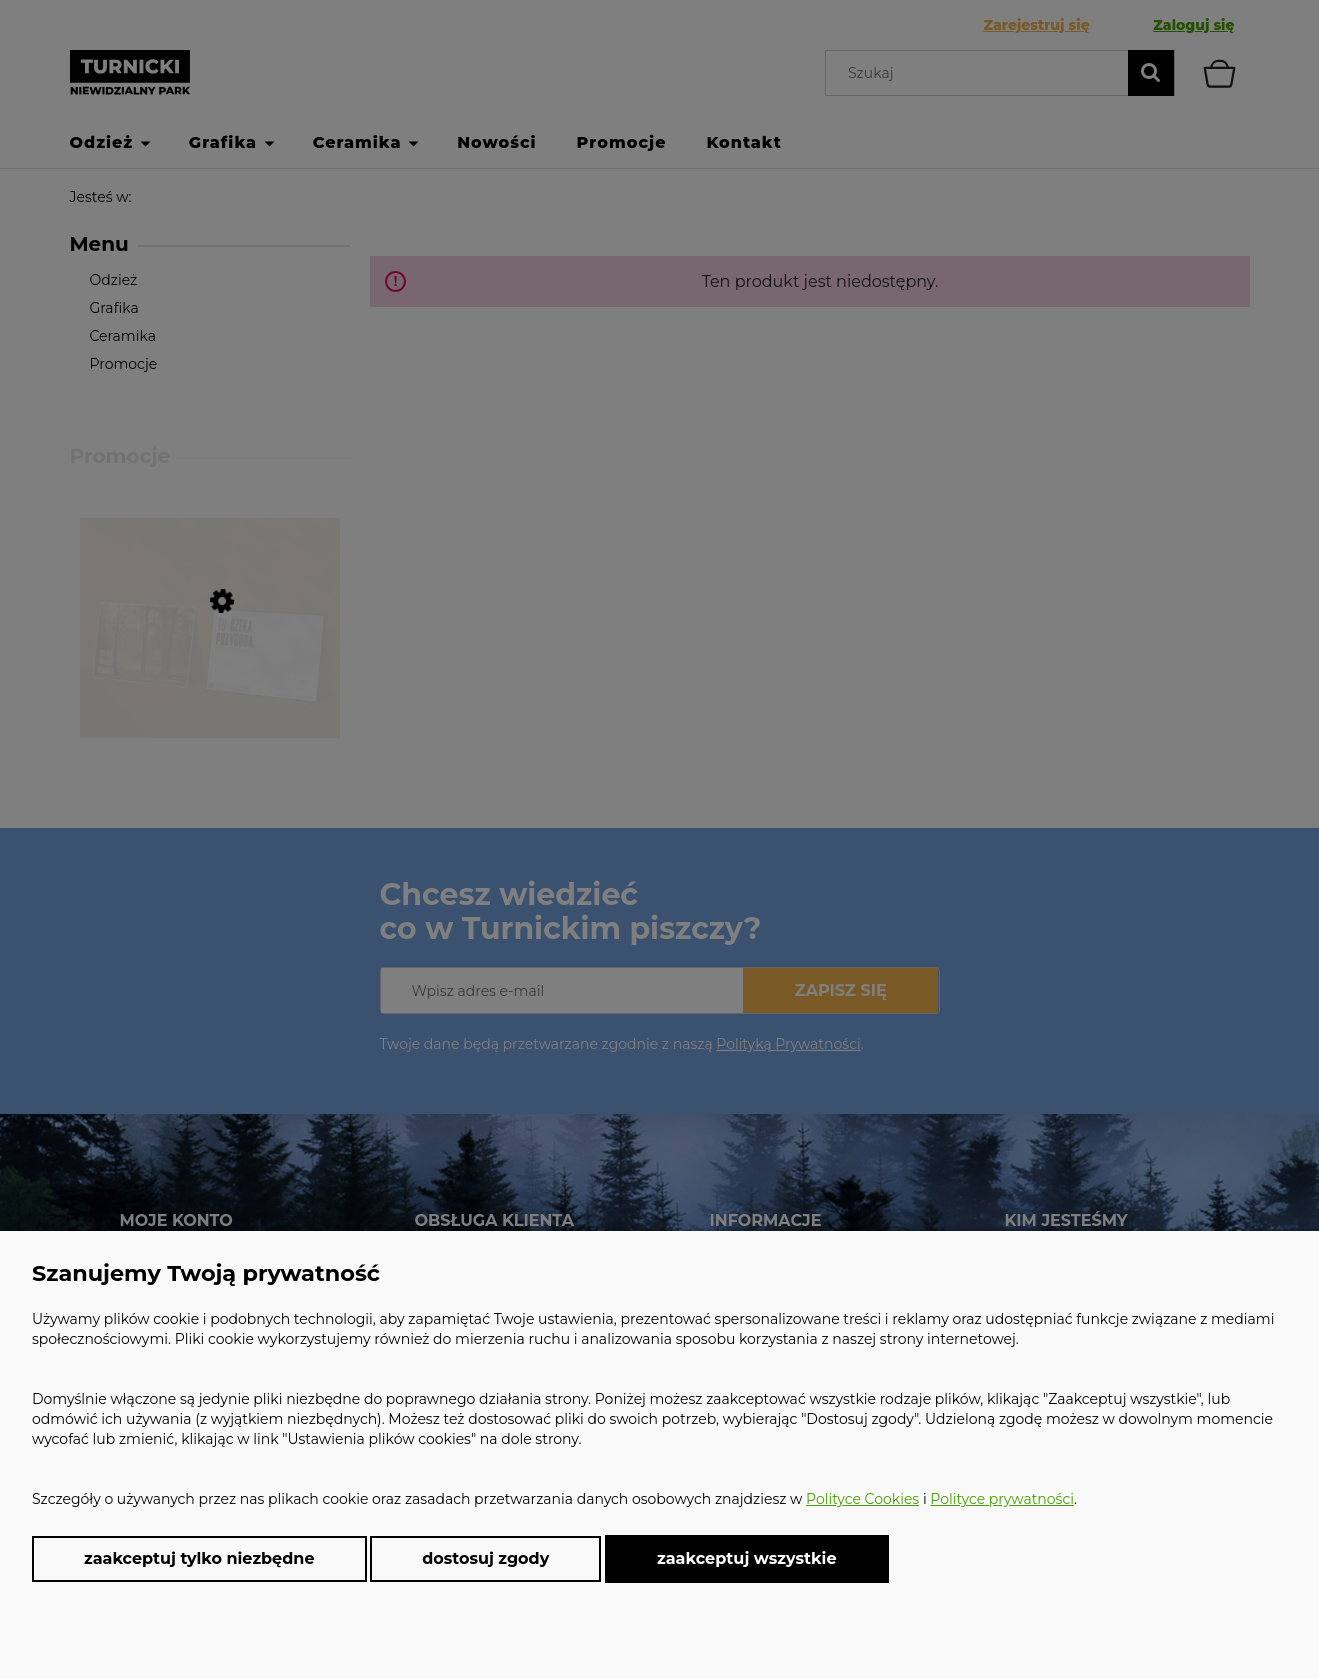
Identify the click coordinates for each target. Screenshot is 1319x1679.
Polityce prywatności (1002, 1499)
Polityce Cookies (862, 1499)
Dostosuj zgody (485, 1558)
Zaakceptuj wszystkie (747, 1558)
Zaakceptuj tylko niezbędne (199, 1558)
